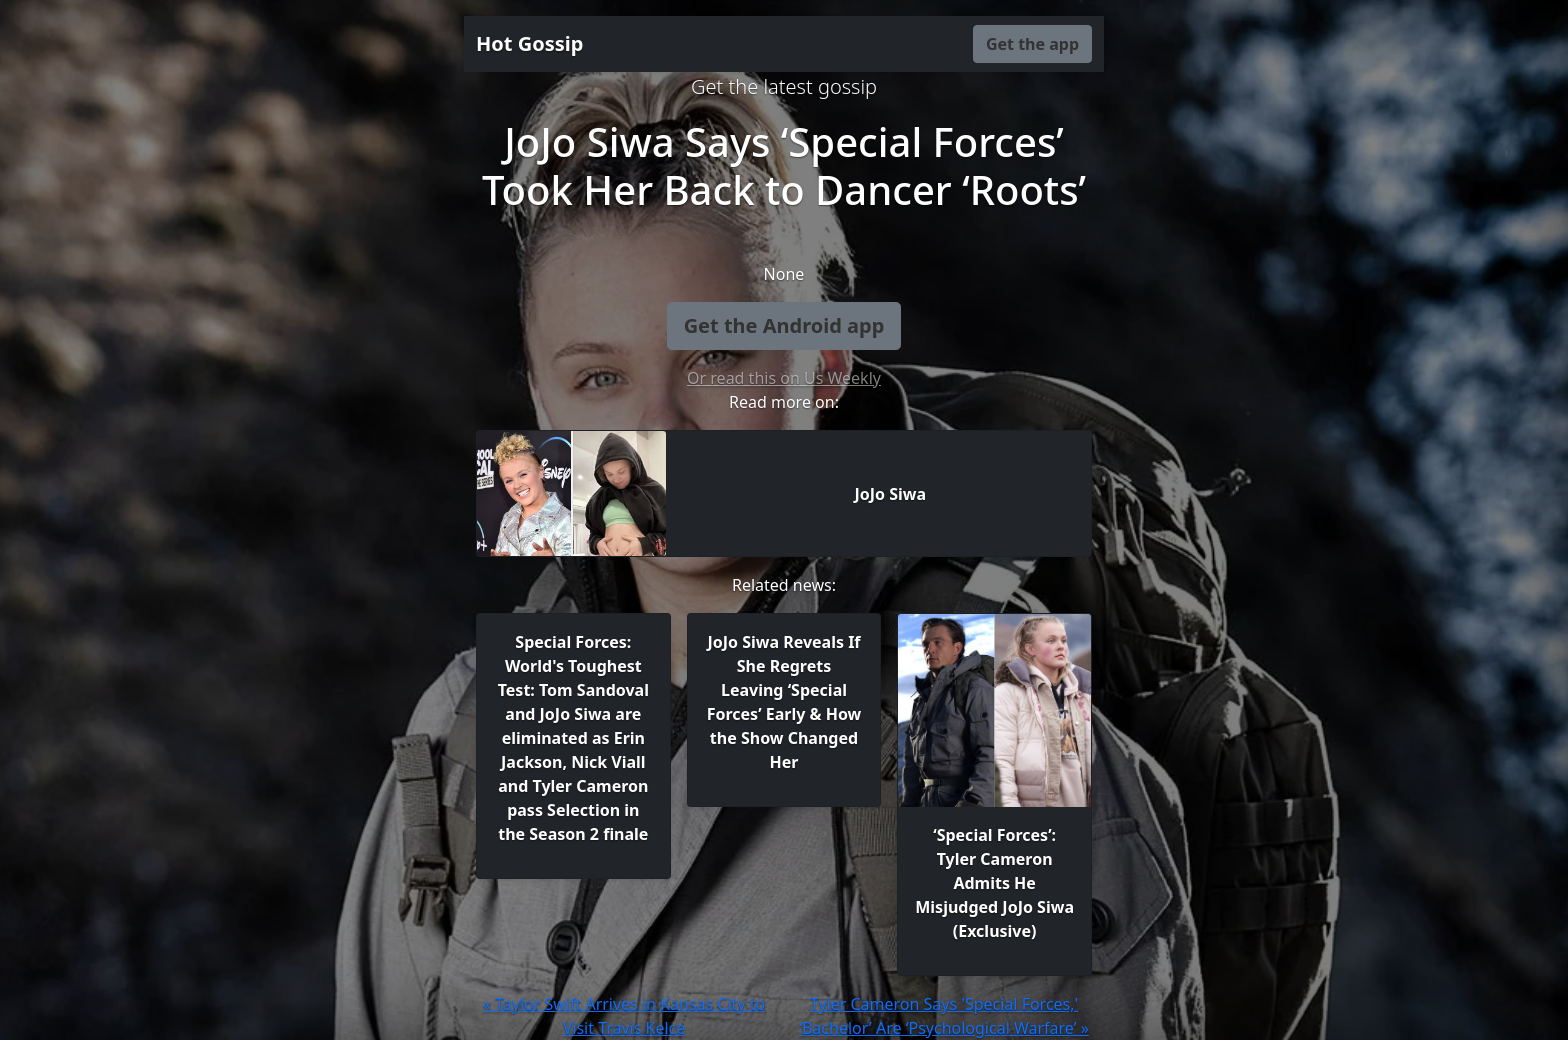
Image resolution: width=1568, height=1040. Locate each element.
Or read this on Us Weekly (784, 378)
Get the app (1032, 44)
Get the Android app (784, 325)
